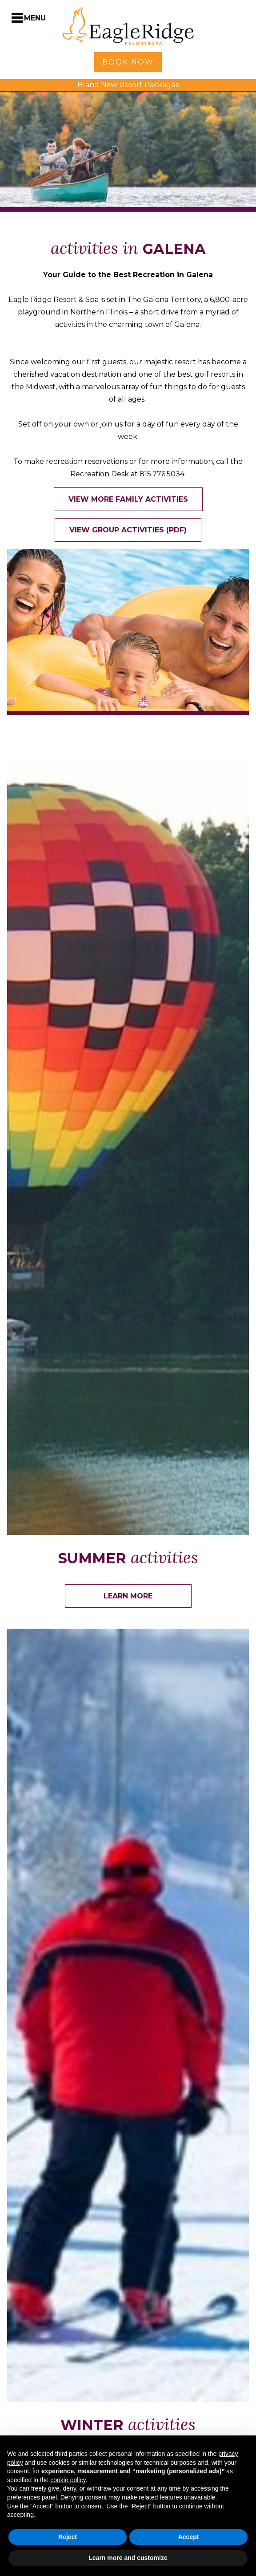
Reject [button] (67, 2536)
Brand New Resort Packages (128, 84)
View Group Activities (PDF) (128, 530)
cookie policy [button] (67, 2479)
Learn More (128, 1596)
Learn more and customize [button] (127, 2557)
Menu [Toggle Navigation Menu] (35, 18)
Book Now (128, 62)
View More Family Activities (128, 499)
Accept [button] (188, 2536)
